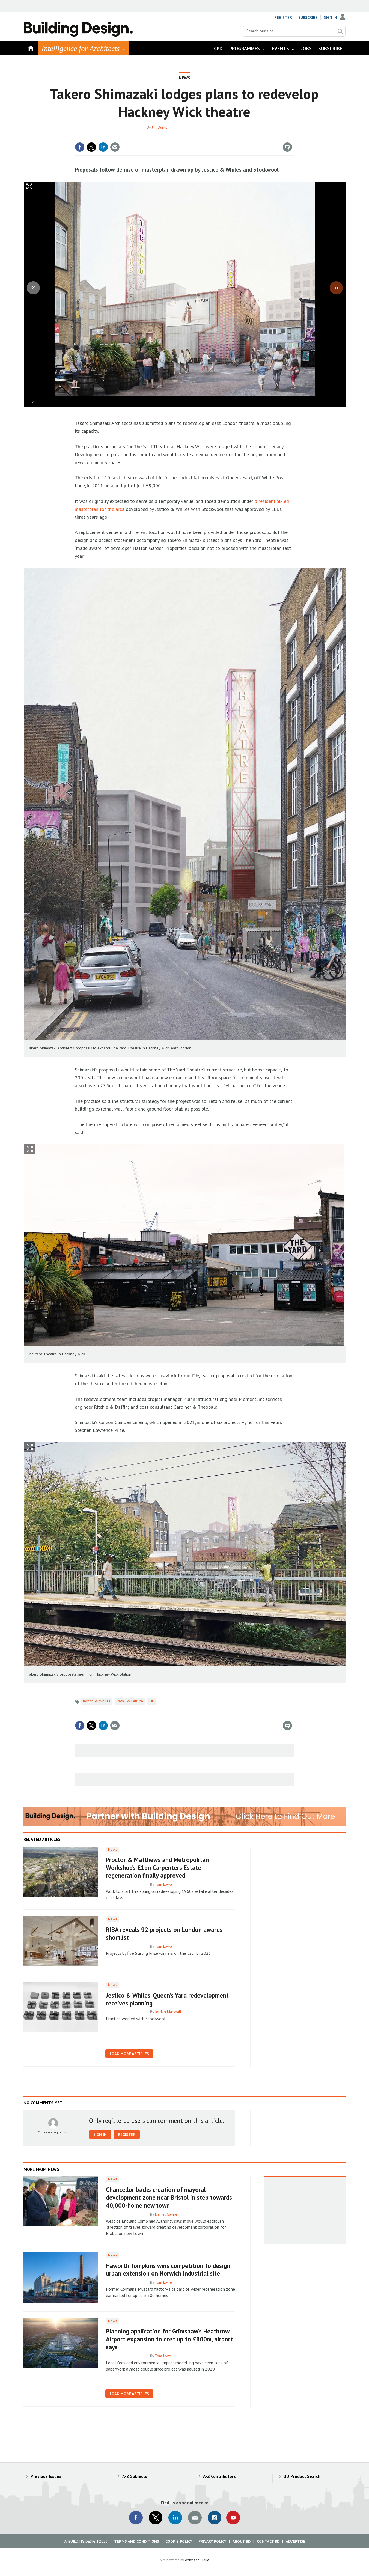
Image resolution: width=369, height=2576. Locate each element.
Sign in (100, 2134)
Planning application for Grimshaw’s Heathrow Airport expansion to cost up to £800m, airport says (169, 2339)
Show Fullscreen (30, 1149)
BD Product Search (302, 2476)
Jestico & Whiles (96, 1701)
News (184, 77)
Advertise (295, 2541)
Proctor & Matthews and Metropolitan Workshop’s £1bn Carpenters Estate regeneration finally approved (157, 1867)
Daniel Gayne (166, 2214)
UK (152, 1701)
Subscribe (307, 17)
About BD (242, 2541)
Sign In (330, 17)
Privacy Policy (212, 2541)
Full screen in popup (29, 187)
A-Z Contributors (219, 2476)
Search (340, 31)
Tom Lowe (163, 1884)
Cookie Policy (178, 2541)
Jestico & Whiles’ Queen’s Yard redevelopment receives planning (167, 1999)
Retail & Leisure (130, 1701)
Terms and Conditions (136, 2541)
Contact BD (268, 2541)
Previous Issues (46, 2476)
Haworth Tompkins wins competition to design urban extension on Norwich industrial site (168, 2269)
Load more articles (129, 2053)
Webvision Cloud (197, 2560)
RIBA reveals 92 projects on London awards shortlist (164, 1933)
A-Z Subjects (134, 2476)
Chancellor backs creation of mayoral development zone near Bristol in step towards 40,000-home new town (169, 2197)
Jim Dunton (161, 127)
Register (283, 17)
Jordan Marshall (168, 2011)
